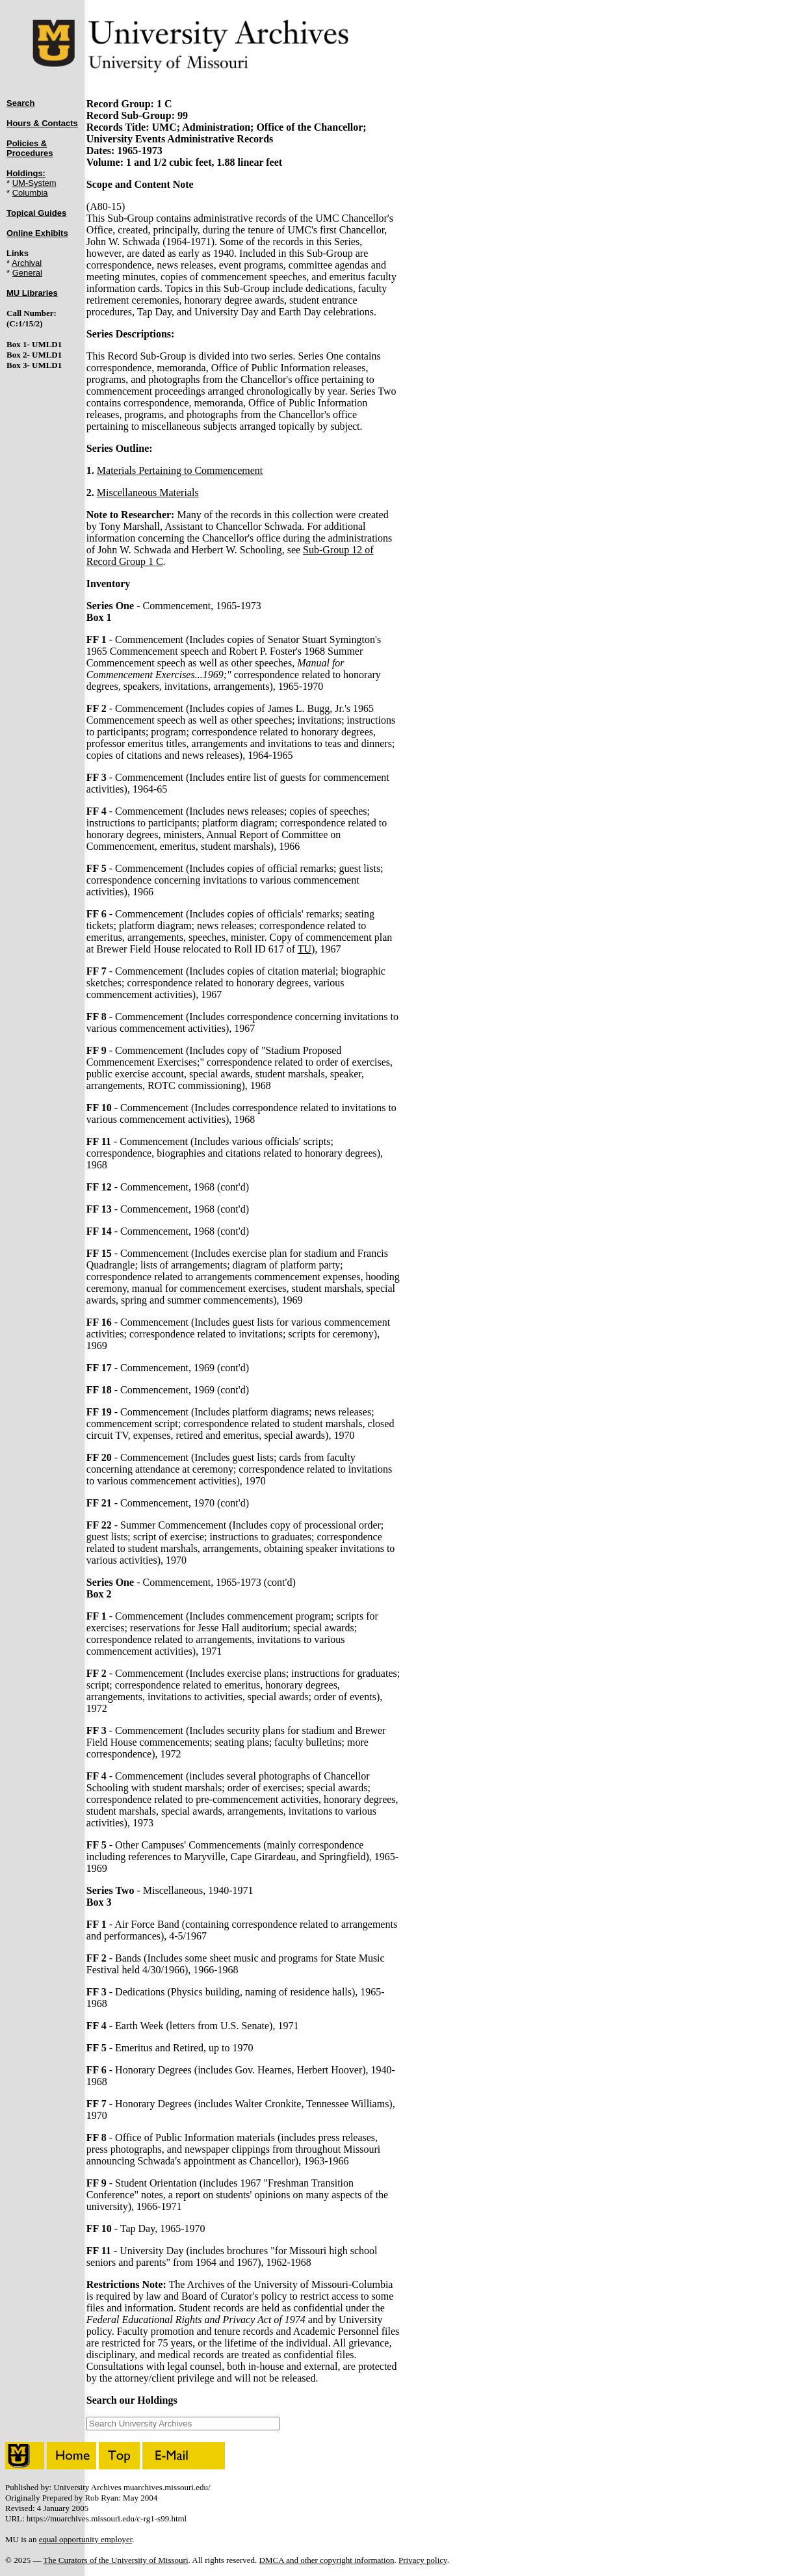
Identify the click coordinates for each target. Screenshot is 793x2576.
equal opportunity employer (86, 2539)
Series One (110, 605)
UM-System (34, 183)
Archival (27, 263)
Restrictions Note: (126, 2284)
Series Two (110, 1890)
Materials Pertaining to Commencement (180, 470)
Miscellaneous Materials (148, 492)
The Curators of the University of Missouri (115, 2560)
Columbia (30, 193)
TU (304, 948)
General (27, 273)
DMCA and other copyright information (327, 2560)
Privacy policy (422, 2560)
